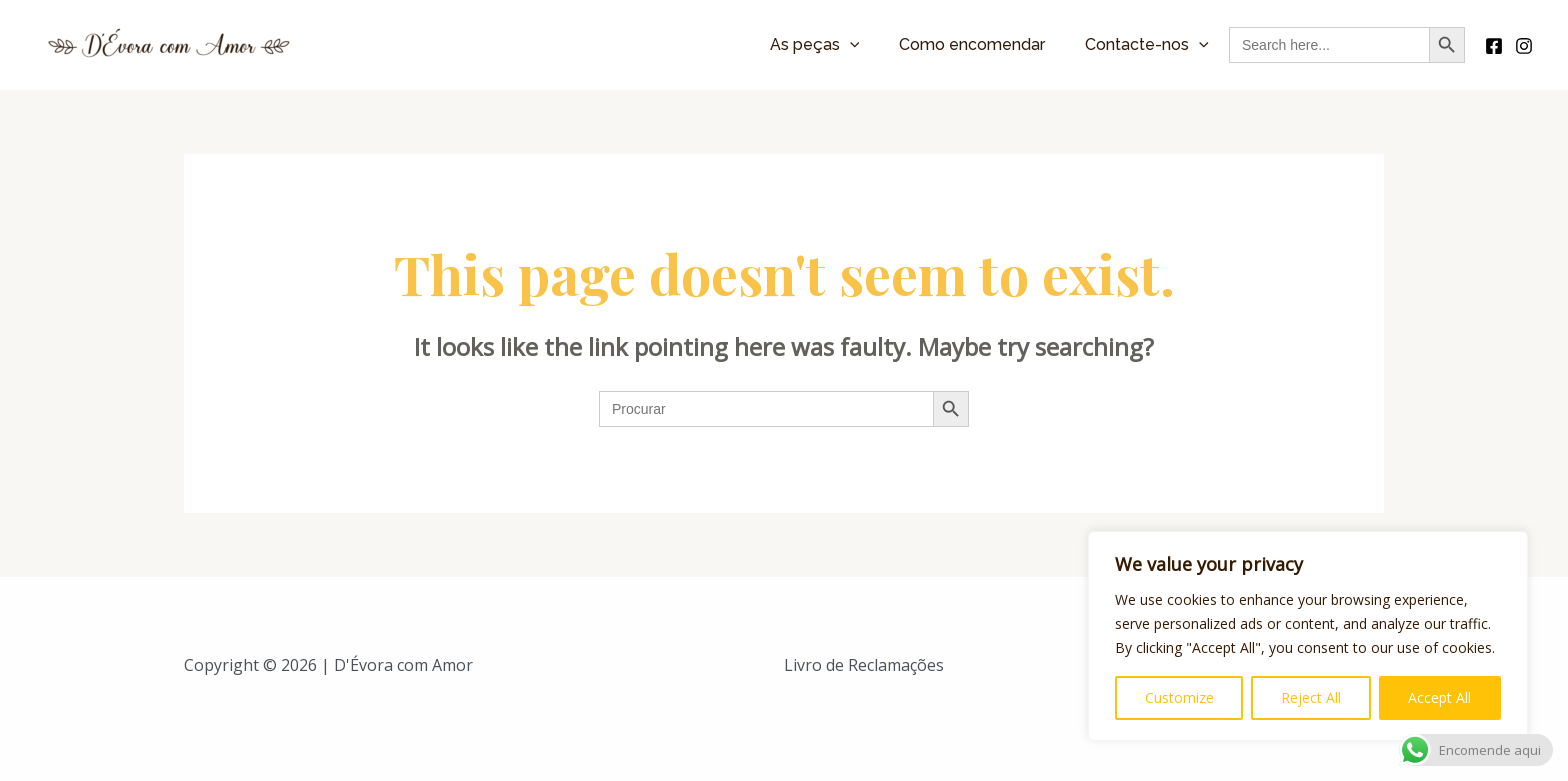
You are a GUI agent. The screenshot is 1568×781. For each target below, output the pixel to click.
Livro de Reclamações (864, 665)
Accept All (1439, 697)
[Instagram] (1524, 46)
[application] (850, 44)
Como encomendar (972, 44)
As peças (815, 44)
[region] (1308, 636)
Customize (1179, 697)
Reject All (1311, 697)
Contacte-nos (1147, 44)
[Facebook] (1494, 46)
